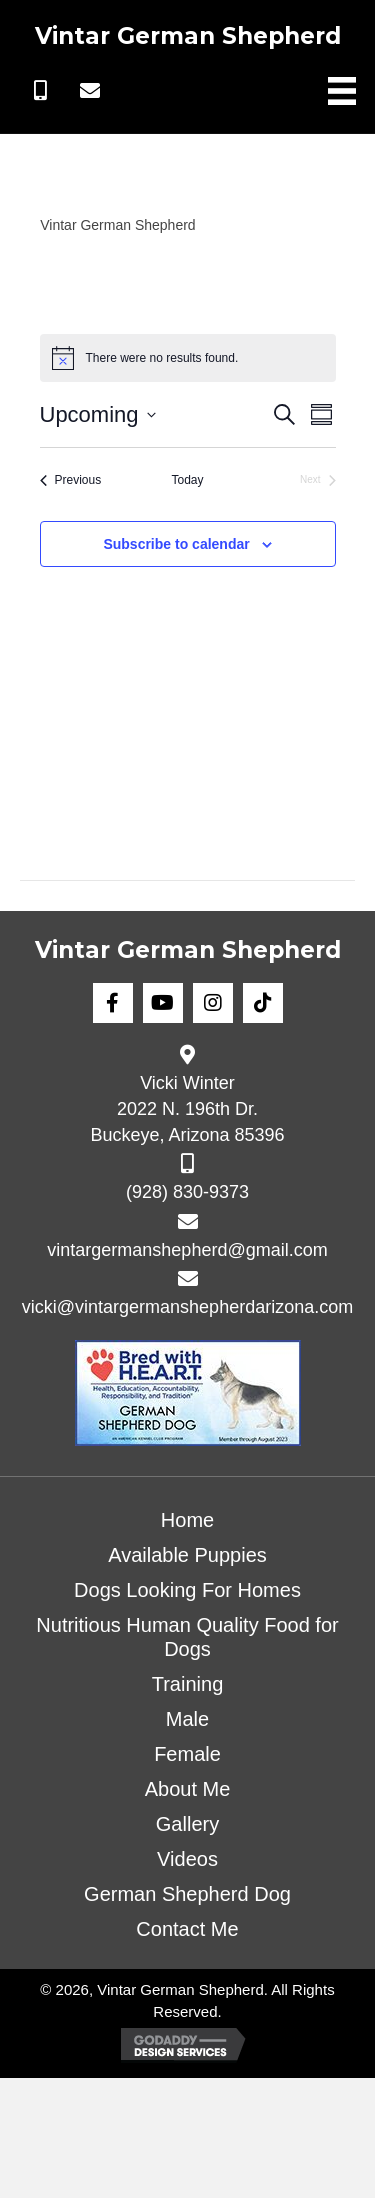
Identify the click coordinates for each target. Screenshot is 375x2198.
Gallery (187, 1824)
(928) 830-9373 (187, 1192)
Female (187, 1754)
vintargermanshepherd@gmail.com (187, 1250)
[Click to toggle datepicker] (98, 414)
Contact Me (187, 1929)
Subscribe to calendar (176, 544)
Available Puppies (187, 1555)
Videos (187, 1859)
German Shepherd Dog (187, 1894)
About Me (188, 1789)
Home (187, 1520)
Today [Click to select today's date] (187, 480)
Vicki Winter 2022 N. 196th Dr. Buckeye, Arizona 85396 (187, 1109)
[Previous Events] (71, 480)
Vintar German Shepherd (188, 36)
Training (188, 1684)
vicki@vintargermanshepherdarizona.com (187, 1307)
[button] (40, 91)
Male (187, 1719)
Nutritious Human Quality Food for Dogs (187, 1637)
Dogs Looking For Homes (187, 1590)
